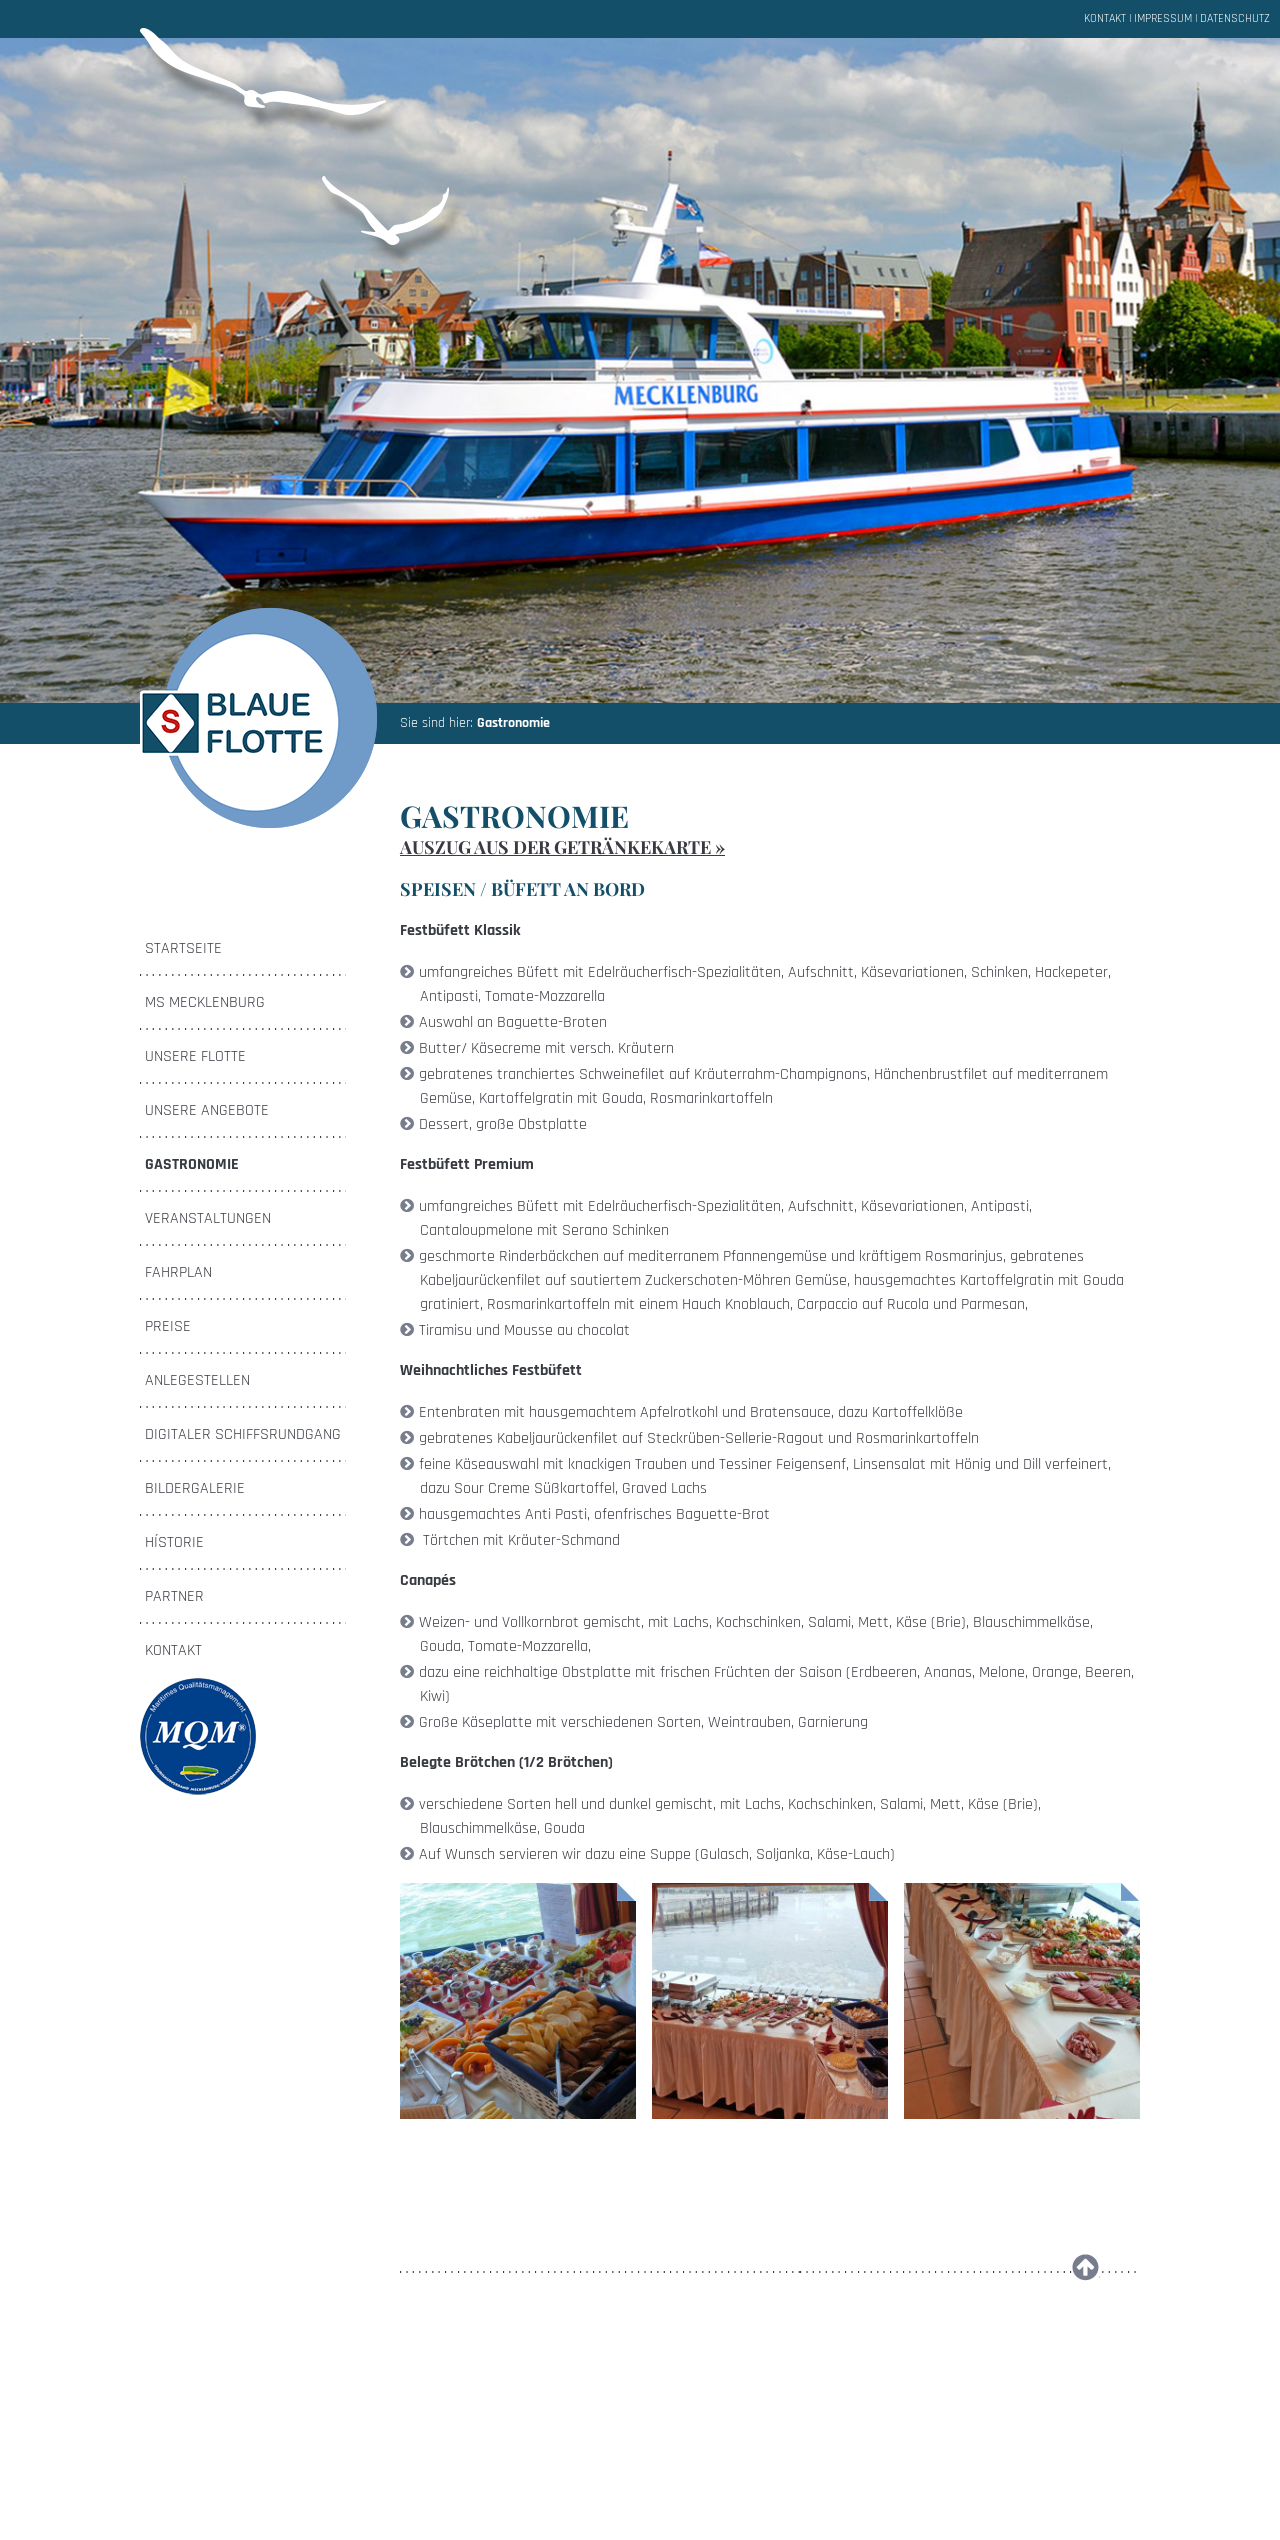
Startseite (183, 948)
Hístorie (174, 1542)
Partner (174, 1596)
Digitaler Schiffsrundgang (243, 1434)
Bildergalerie (195, 1488)
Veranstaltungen (208, 1218)
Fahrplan (178, 1272)
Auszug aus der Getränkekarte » (562, 847)
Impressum (1163, 18)
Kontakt (1105, 18)
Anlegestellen (197, 1380)
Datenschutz (1235, 18)
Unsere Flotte (195, 1056)
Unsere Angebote (207, 1110)
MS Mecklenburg (205, 1002)
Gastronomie (513, 723)
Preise (168, 1326)
